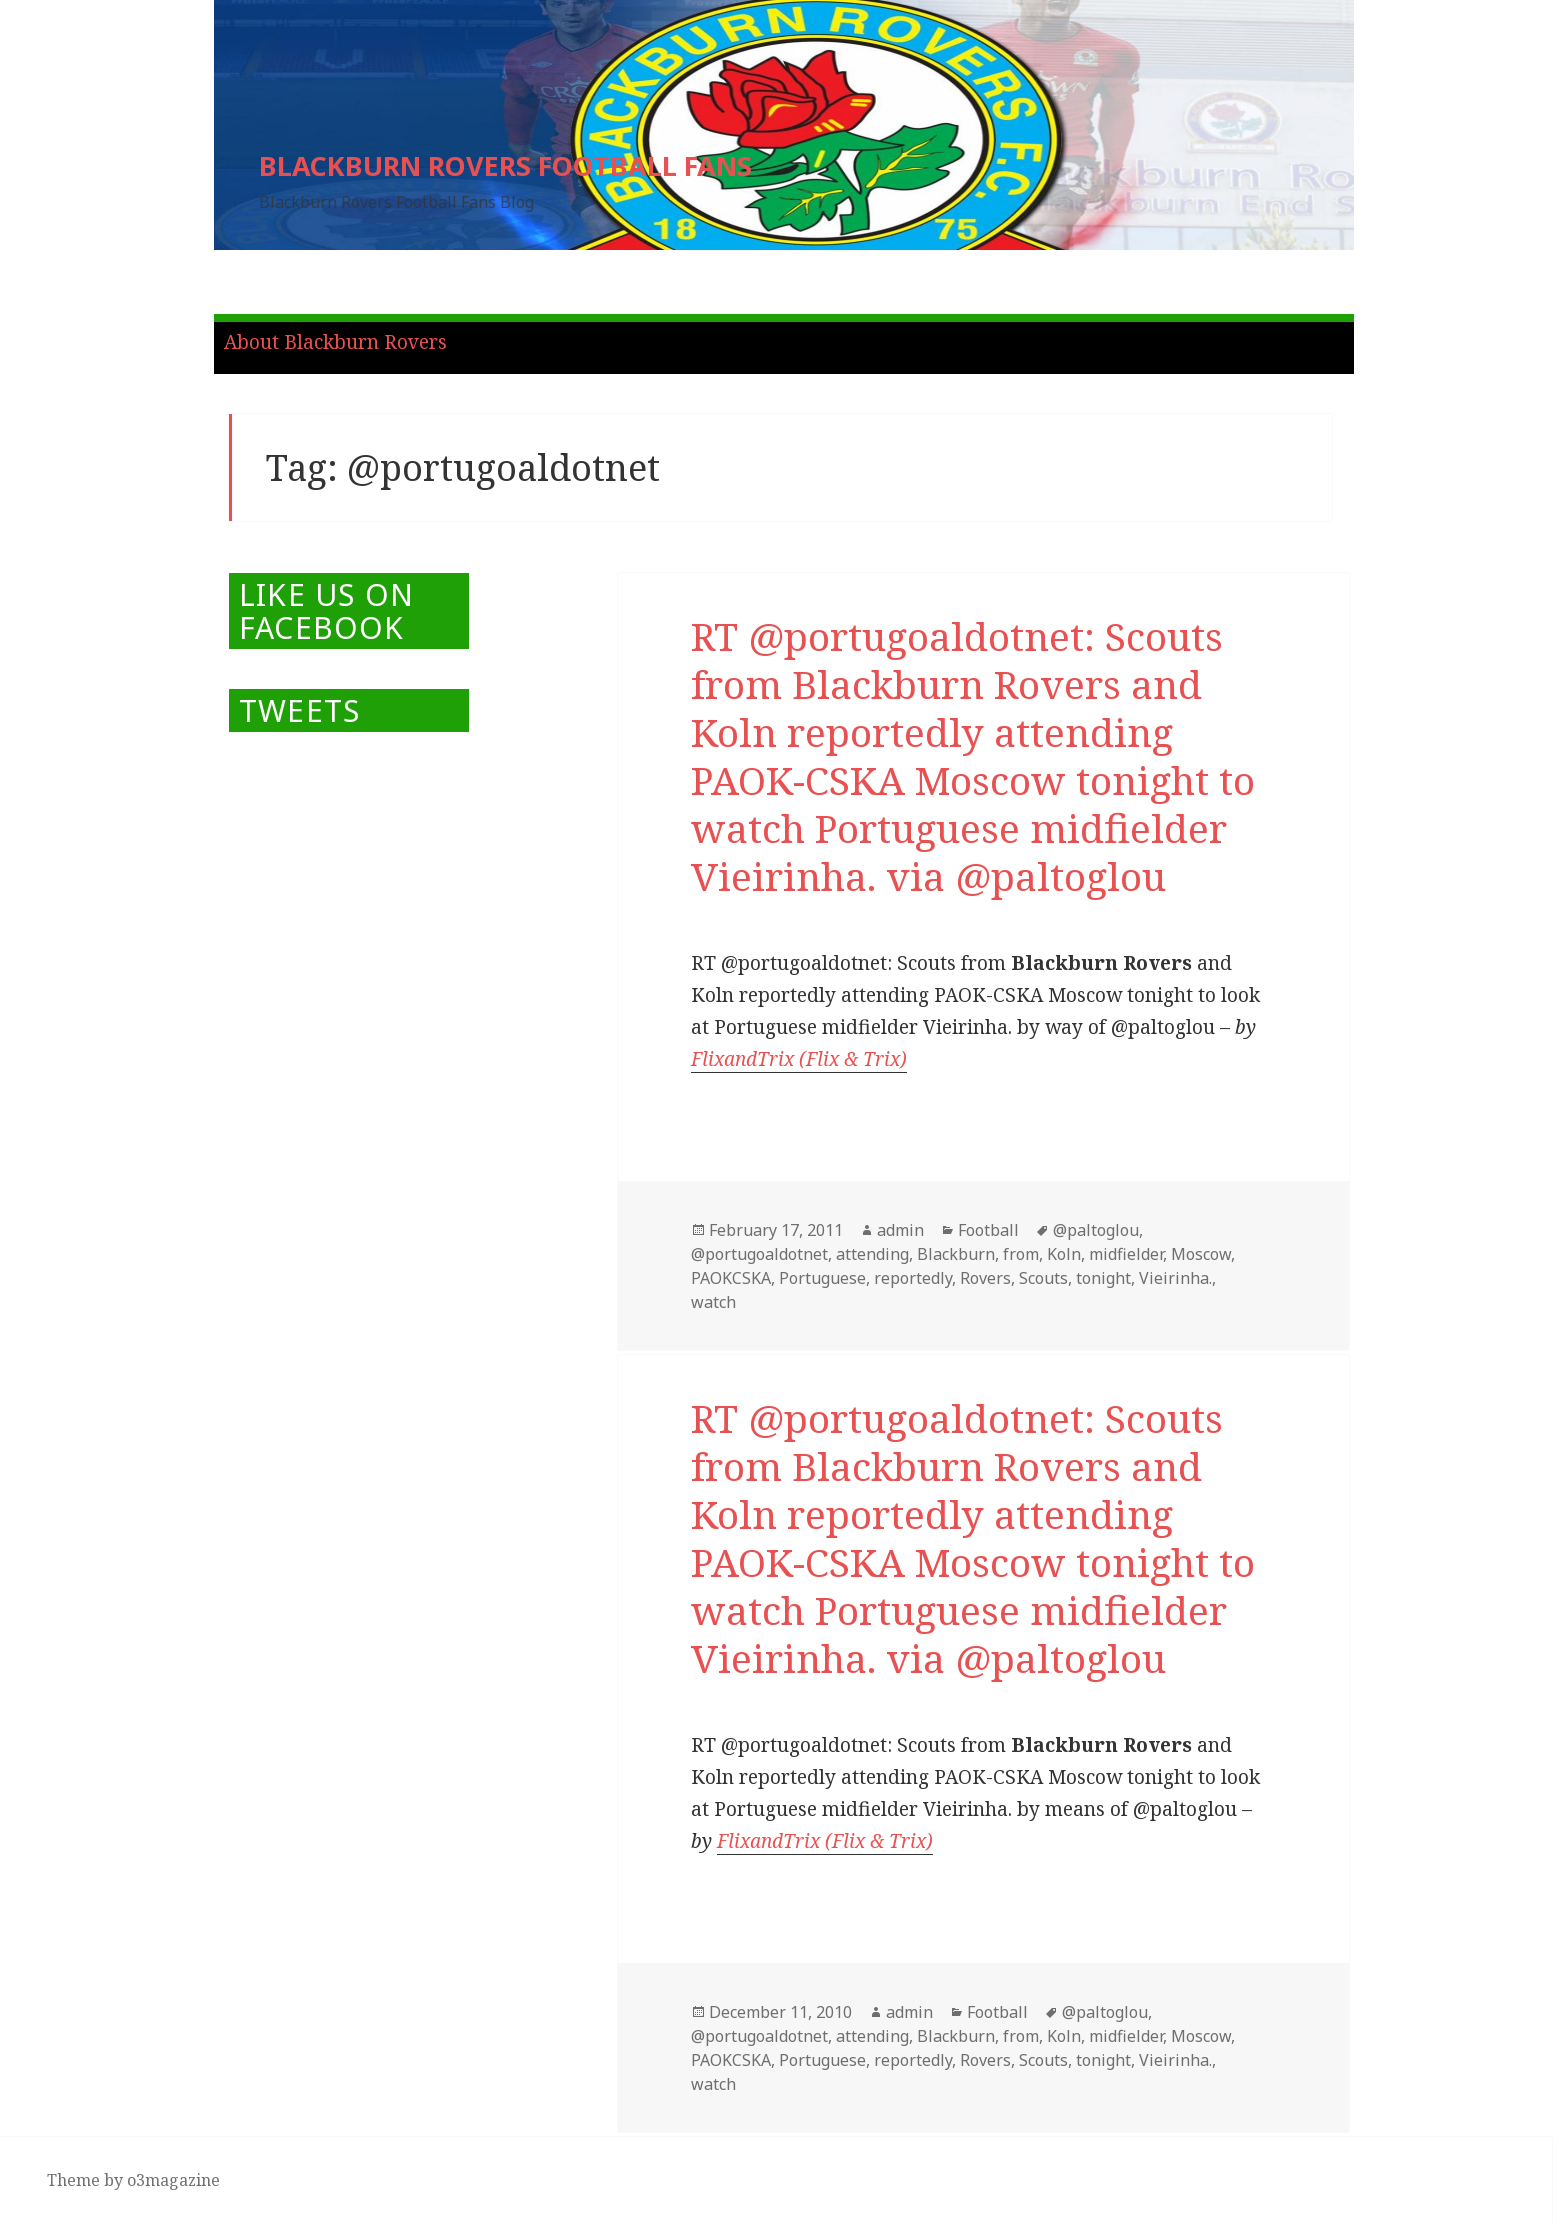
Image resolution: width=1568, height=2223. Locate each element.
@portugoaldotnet (759, 1254)
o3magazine (173, 2180)
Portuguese (822, 1278)
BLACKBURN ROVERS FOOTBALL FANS (505, 165)
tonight (1103, 1278)
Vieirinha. (1175, 1278)
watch (713, 1302)
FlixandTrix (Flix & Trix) (799, 1059)
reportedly (913, 1278)
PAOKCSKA (731, 1278)
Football (988, 1230)
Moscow (1201, 1254)
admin (900, 1230)
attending (872, 1254)
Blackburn (956, 1254)
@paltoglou (1096, 1230)
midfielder (1126, 1254)
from (1021, 1254)
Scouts (1043, 1278)
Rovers (985, 1278)
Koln (1064, 1254)
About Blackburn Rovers (335, 342)
